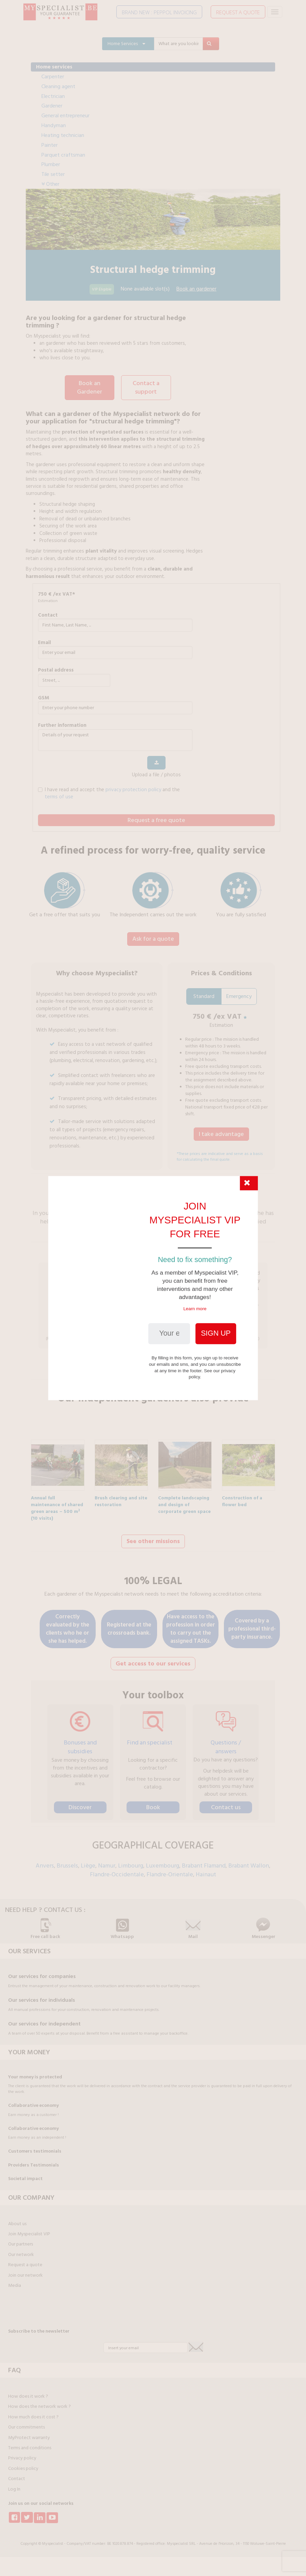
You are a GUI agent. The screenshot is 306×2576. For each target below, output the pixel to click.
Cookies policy (23, 2463)
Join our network (25, 2270)
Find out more (153, 1365)
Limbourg (130, 1861)
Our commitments (26, 2422)
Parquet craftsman (63, 155)
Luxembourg (162, 1861)
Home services (54, 67)
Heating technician (62, 135)
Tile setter (53, 174)
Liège (88, 1861)
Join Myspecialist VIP (29, 2229)
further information (62, 723)
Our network (21, 2249)
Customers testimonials (34, 2146)
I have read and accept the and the (109, 792)
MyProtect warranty (29, 2433)
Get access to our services (153, 1659)
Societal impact (25, 2174)
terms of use (59, 795)
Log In (14, 2484)
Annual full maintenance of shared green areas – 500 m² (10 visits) (57, 1496)
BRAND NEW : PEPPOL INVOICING (159, 12)
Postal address (56, 668)
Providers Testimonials (33, 2160)
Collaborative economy (33, 2100)
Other (50, 184)
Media (14, 2280)
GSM (43, 696)
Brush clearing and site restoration (121, 1496)
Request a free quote (156, 819)
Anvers (45, 1861)
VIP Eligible (102, 289)
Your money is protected (35, 2072)
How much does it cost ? (33, 2412)
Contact (48, 613)
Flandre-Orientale (170, 1869)
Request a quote (25, 2260)
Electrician (53, 96)
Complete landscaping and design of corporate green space (184, 1496)
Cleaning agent (58, 86)
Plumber (50, 164)
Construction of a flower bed (242, 1496)
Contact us (226, 1802)
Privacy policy (22, 2453)
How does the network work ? (39, 2401)
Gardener (51, 105)
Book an (196, 289)
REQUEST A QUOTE (238, 12)
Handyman (53, 125)
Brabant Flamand (204, 1861)
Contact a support (146, 387)
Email (44, 641)
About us (17, 2219)
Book (153, 1802)
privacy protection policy (133, 788)
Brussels (67, 1861)
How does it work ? (28, 2391)
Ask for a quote (153, 937)
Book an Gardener (89, 387)
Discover (80, 1802)
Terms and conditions (29, 2443)
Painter (49, 145)
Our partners (20, 2239)
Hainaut (206, 1869)
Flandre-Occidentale (117, 1869)
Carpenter (52, 76)
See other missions (153, 1537)
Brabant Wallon (248, 1861)
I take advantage (221, 1131)
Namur (106, 1861)
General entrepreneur (65, 115)
